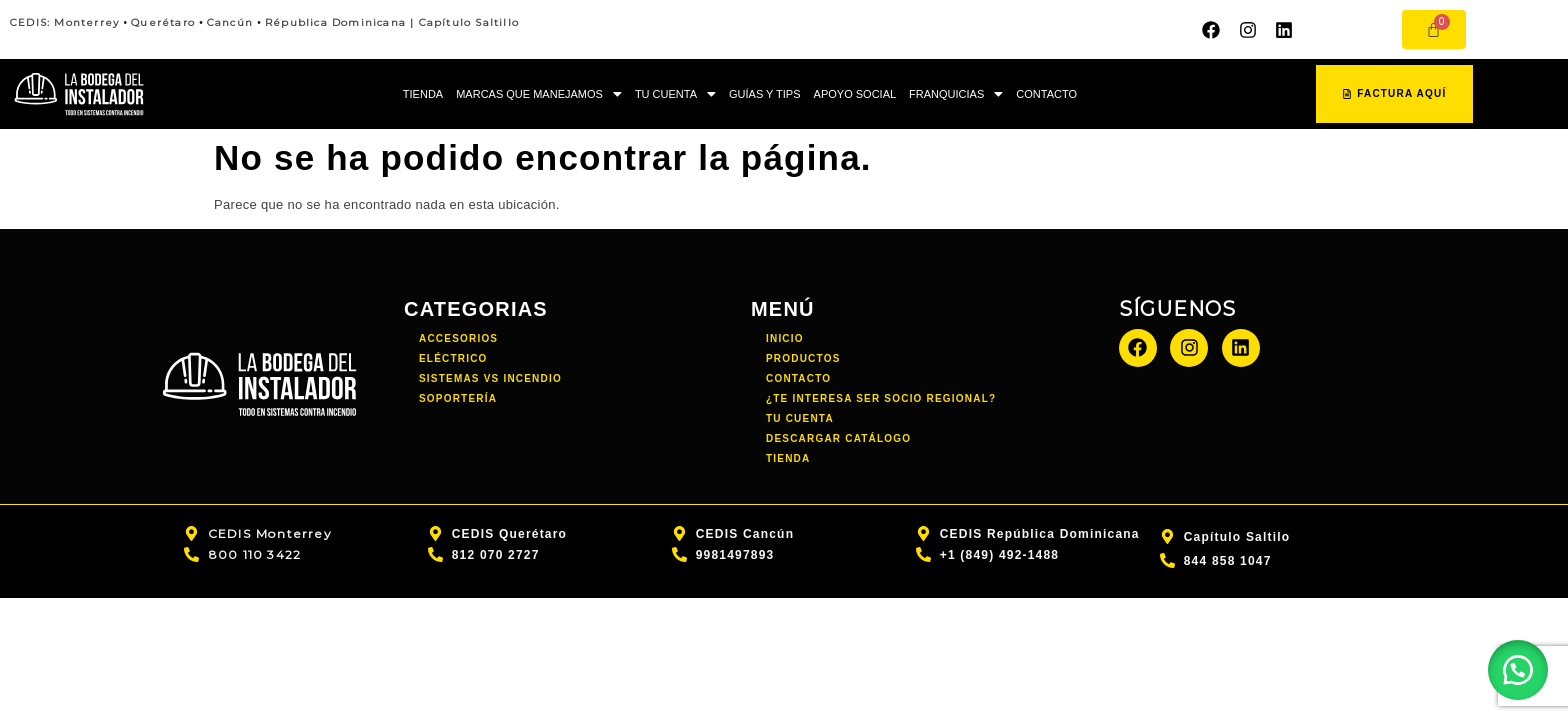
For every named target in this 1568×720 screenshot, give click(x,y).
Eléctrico (453, 358)
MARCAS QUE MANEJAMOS (539, 94)
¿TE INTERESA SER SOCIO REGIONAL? (881, 398)
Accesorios (458, 338)
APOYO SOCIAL (855, 94)
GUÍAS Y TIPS (765, 94)
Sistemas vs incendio (490, 378)
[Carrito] (1434, 29)
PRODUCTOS (803, 358)
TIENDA (423, 94)
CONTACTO (1046, 94)
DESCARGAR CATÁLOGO (838, 438)
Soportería (458, 398)
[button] (539, 94)
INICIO (785, 338)
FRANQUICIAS (956, 94)
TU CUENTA (675, 94)
